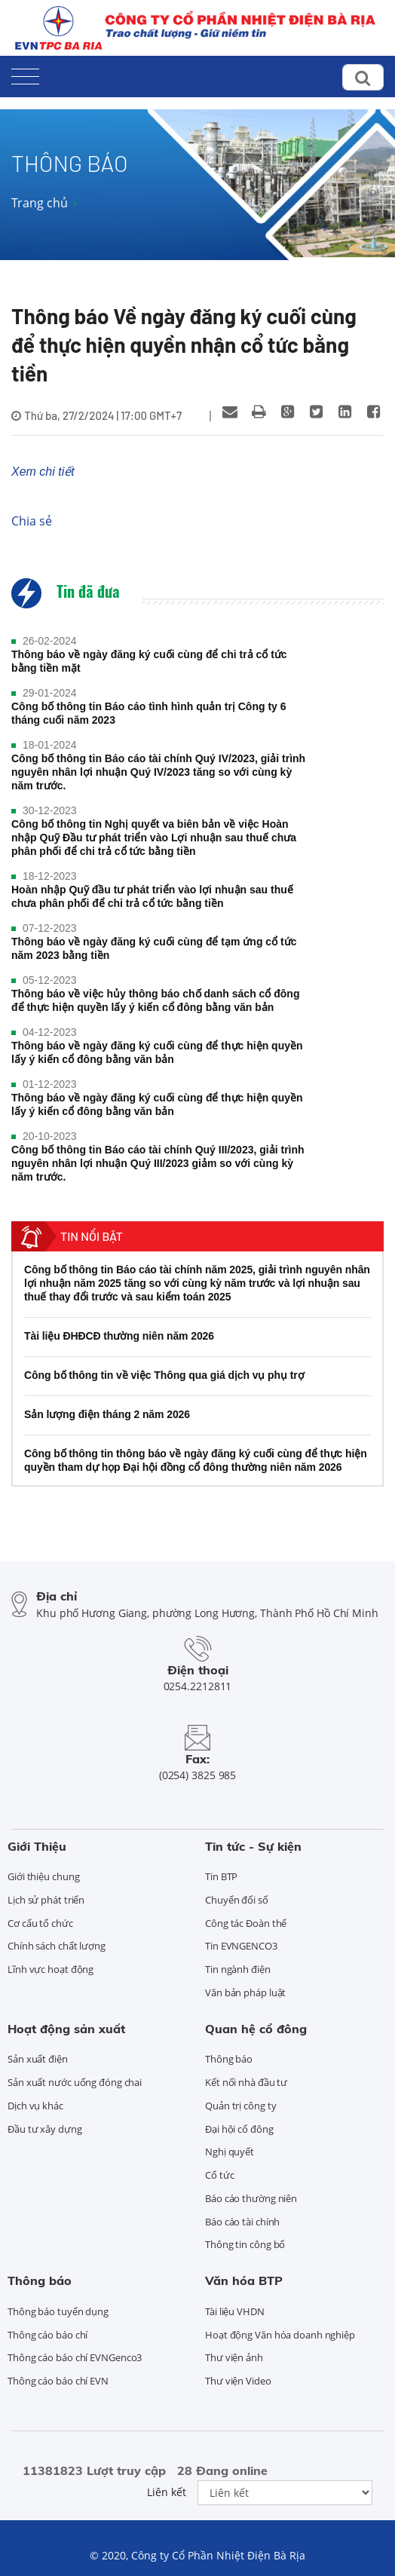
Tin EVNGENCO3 (241, 1946)
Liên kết (166, 2492)
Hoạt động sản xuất (66, 2028)
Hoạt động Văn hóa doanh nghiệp (280, 2335)
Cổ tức (219, 2175)
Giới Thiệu (37, 1846)
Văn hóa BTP (244, 2280)
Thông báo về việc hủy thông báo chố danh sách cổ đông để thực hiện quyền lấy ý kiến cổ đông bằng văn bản (155, 1000)
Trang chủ (39, 203)
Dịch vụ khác (35, 2105)
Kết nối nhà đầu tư (246, 2082)
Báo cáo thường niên (251, 2198)
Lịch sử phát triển (46, 1900)
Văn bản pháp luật (245, 1992)
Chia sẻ (31, 521)
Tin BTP (221, 1876)
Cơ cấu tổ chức (40, 1923)
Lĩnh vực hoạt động (50, 1969)
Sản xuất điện (38, 2059)
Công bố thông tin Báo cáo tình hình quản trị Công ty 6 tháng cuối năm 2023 (148, 713)
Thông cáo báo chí (47, 2335)
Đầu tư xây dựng (45, 2129)
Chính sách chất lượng (57, 1946)
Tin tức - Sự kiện (253, 1846)
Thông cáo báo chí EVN (58, 2381)
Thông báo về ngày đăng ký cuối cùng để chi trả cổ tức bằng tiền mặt (149, 661)
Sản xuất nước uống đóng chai (75, 2082)
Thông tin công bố (245, 2244)
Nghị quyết (229, 2151)
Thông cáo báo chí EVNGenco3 (75, 2357)
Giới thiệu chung (43, 1876)
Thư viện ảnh (234, 2357)
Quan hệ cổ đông (256, 2028)
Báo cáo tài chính (242, 2221)
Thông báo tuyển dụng (58, 2311)
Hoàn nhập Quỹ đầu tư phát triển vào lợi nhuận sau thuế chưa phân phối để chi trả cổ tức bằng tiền (152, 896)
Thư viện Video (238, 2381)
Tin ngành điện (238, 1969)
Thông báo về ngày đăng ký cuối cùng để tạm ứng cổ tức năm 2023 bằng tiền (153, 948)
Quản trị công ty (240, 2105)
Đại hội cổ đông (239, 2129)
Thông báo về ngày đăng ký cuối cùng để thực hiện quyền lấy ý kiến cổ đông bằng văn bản (157, 1052)
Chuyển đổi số (236, 1900)
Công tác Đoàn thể (245, 1923)
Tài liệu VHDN (235, 2311)
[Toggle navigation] (25, 73)
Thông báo (229, 2059)
